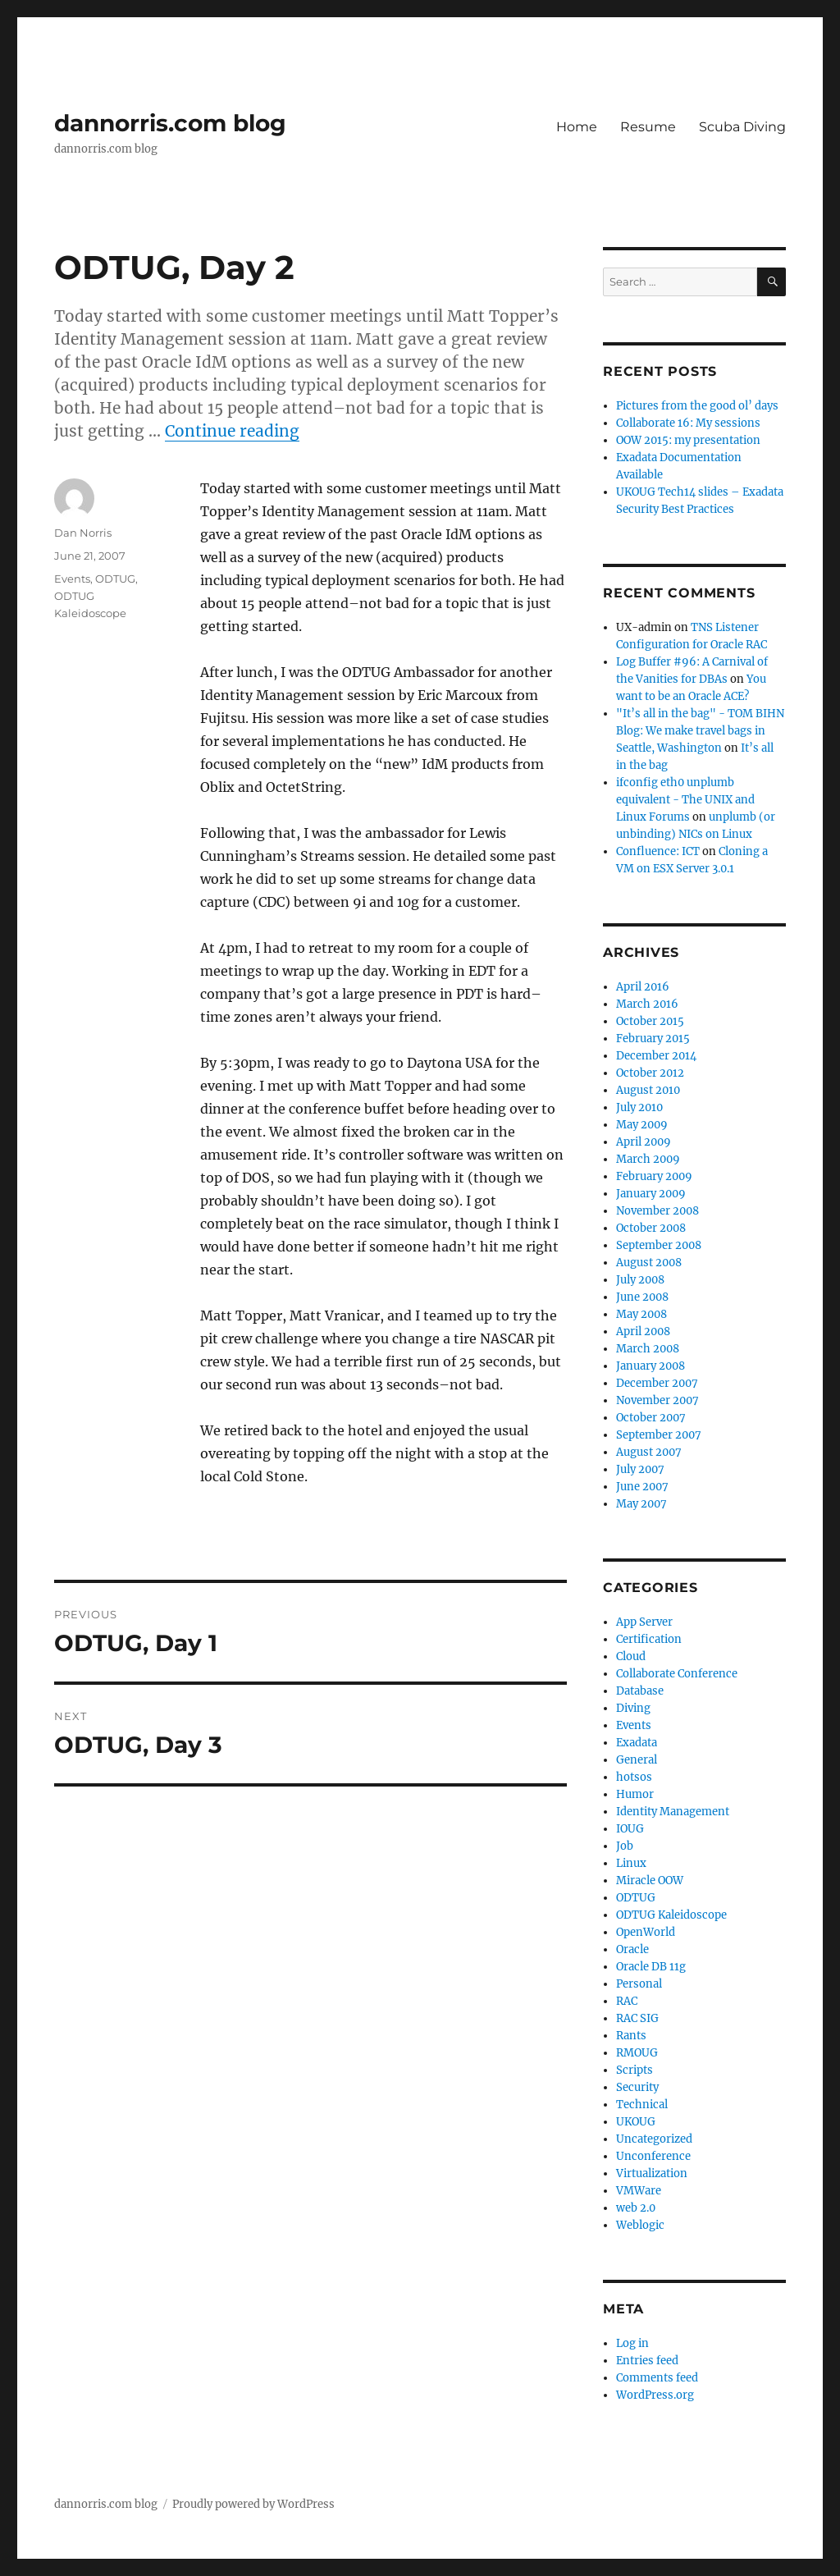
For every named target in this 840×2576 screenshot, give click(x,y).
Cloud (631, 1656)
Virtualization (651, 2173)
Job (624, 1846)
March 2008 (647, 1349)
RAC (626, 2001)
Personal (639, 1984)
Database (640, 1691)
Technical (642, 2105)
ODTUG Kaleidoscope (671, 1915)
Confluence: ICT (658, 851)
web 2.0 (635, 2208)
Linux (631, 1863)
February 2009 (654, 1176)
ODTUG (115, 578)
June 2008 (642, 1297)
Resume (648, 127)
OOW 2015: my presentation (688, 440)
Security (637, 2087)
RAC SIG (637, 2018)
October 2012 (650, 1073)
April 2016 (642, 987)
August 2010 (648, 1090)
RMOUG (637, 2053)
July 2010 (639, 1107)
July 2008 (640, 1280)
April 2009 (643, 1142)
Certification (649, 1639)
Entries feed (647, 2361)
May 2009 (642, 1125)
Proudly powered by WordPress (253, 2504)
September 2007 (658, 1435)
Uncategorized (654, 2139)
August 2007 (649, 1452)
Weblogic (640, 2225)
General (636, 1760)
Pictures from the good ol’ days (697, 406)
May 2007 (641, 1504)
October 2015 (650, 1021)
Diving (633, 1708)
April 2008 (643, 1331)
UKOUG (635, 2122)
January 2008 (650, 1366)
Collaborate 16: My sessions (688, 423)
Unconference (653, 2156)
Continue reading (232, 431)
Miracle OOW (649, 1880)
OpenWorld (645, 1932)
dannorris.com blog (170, 123)
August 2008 (649, 1263)
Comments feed (657, 2378)
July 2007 (640, 1469)
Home (576, 127)
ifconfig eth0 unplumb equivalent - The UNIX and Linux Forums (685, 800)
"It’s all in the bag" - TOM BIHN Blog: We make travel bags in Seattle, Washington (700, 731)
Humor (635, 1794)
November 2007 (657, 1400)
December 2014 (656, 1056)
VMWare (638, 2191)
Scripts (634, 2070)
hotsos (634, 1777)
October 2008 (651, 1228)
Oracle (632, 1949)
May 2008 (641, 1314)
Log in (632, 2343)
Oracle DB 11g (651, 1967)
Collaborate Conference (676, 1674)
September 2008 (658, 1245)
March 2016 (647, 1004)
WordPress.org (655, 2395)
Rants (631, 2036)
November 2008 (657, 1211)
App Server (644, 1622)
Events (72, 578)
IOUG (630, 1829)
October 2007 (651, 1418)
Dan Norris (83, 532)
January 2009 (651, 1194)
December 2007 (657, 1383)
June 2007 (642, 1487)
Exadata (636, 1743)
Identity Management (672, 1812)
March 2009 (648, 1159)
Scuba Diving (742, 127)
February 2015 (653, 1038)
